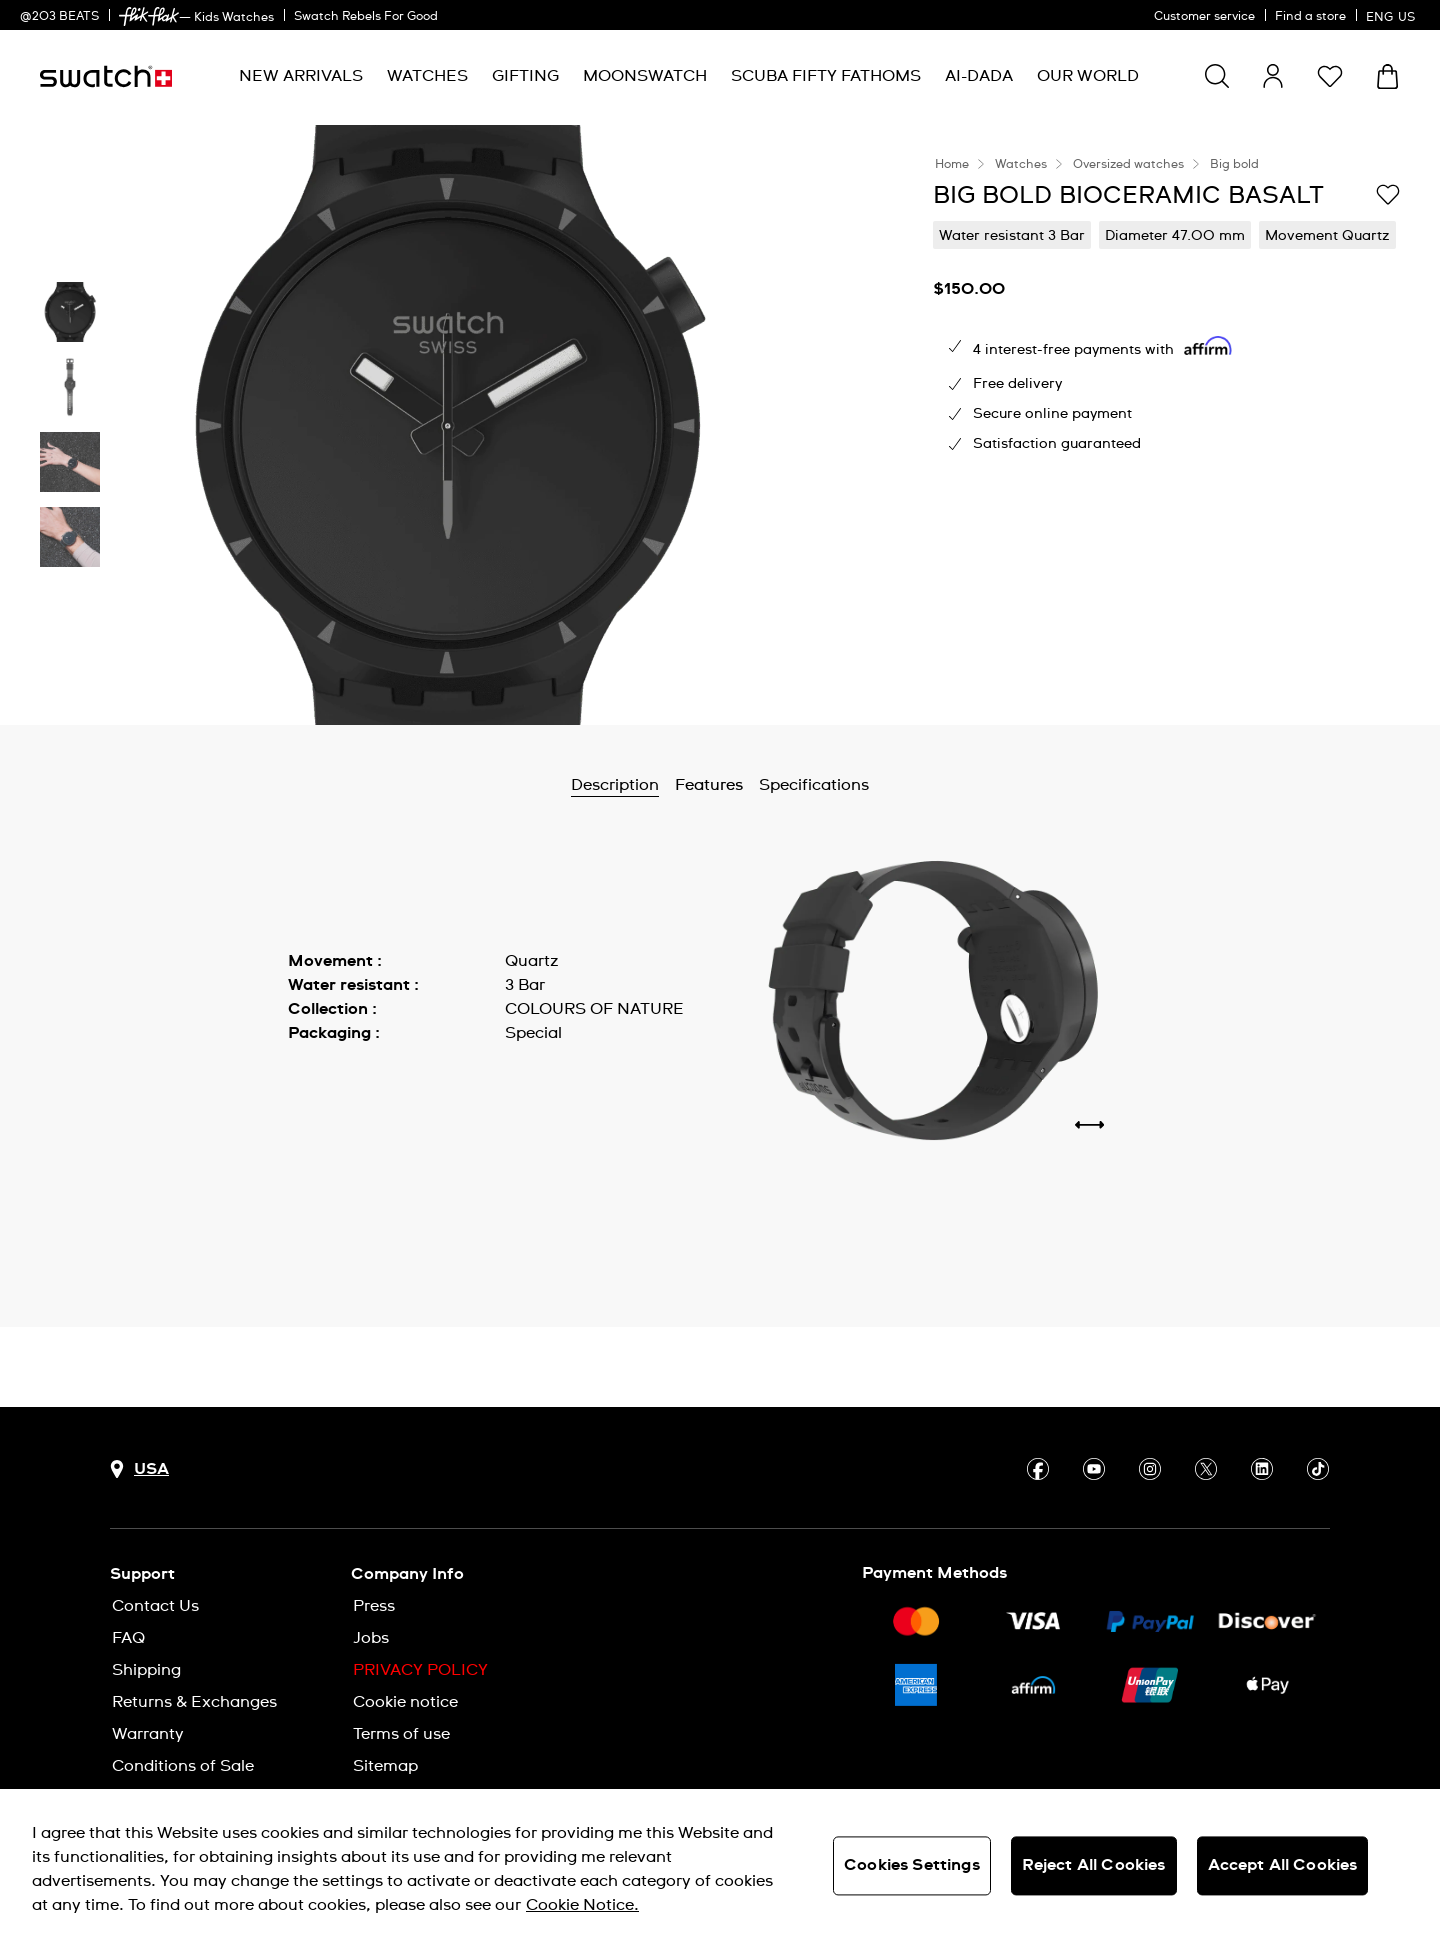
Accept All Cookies (1283, 1865)
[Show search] (1217, 76)
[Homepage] (106, 76)
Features (709, 785)
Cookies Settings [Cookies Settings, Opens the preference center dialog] (912, 1865)
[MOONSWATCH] (645, 76)
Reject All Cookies (1094, 1865)
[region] (720, 1866)
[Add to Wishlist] (1388, 194)
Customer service (1204, 17)
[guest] (1273, 76)
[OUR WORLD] (1088, 76)
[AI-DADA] (979, 76)
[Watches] (427, 76)
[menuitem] (301, 76)
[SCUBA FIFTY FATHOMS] (826, 76)
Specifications (814, 785)
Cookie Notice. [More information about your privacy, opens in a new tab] (582, 1905)
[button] (1330, 76)
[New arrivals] (301, 76)
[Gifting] (525, 76)
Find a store (1310, 17)
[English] (1393, 15)
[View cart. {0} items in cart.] (1387, 76)
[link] (149, 16)
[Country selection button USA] (139, 1469)
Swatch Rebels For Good (366, 17)
